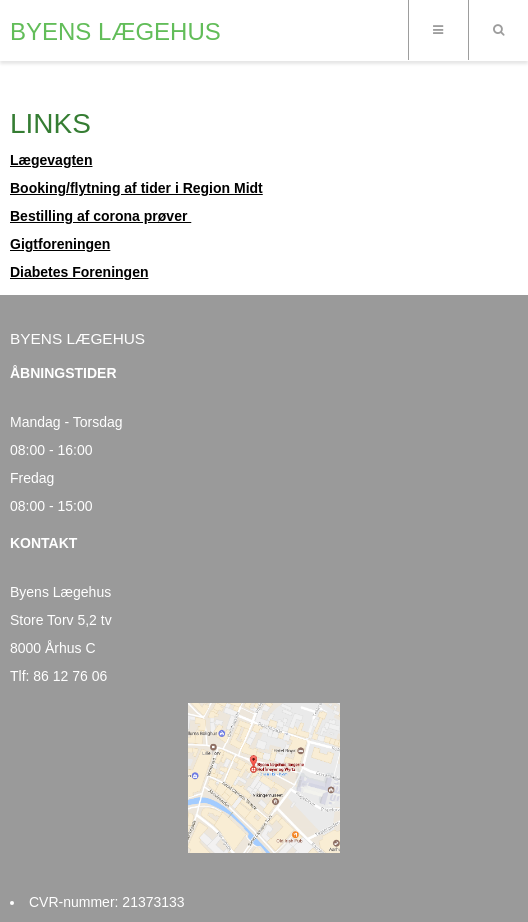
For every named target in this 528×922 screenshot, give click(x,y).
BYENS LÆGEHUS (115, 32)
